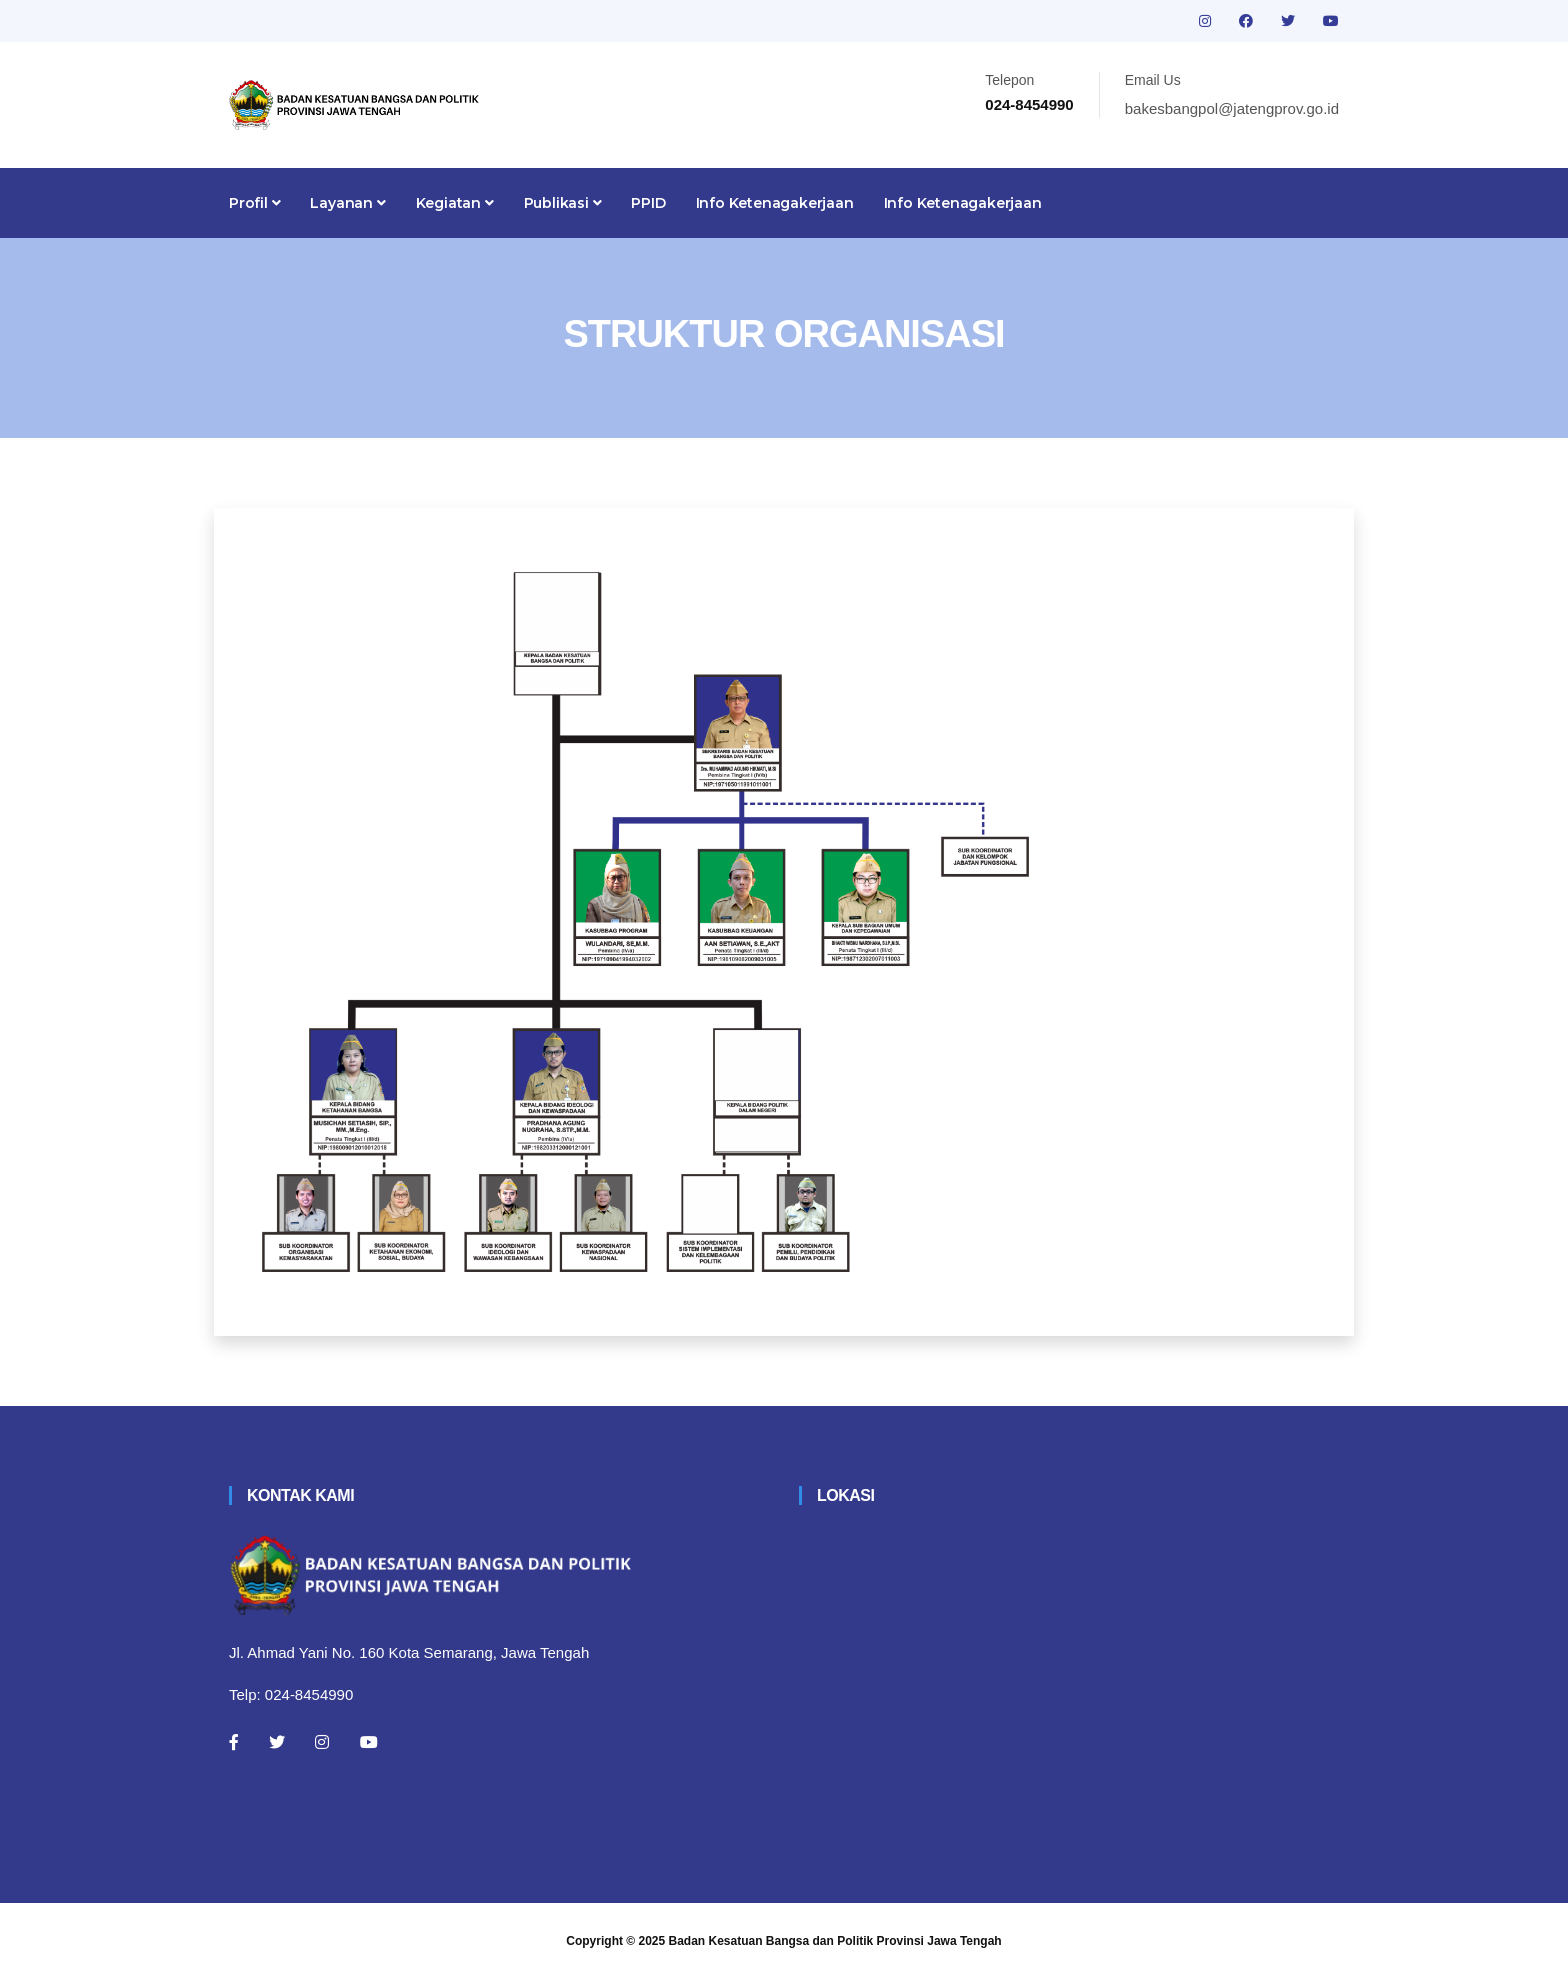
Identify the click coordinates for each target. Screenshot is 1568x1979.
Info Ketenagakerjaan (775, 203)
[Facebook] (234, 1742)
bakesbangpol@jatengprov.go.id (1232, 108)
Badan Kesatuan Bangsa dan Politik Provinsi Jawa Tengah (835, 1941)
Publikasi (563, 203)
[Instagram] (322, 1742)
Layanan (347, 203)
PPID (648, 203)
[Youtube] (369, 1742)
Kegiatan (455, 203)
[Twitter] (277, 1742)
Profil (254, 203)
